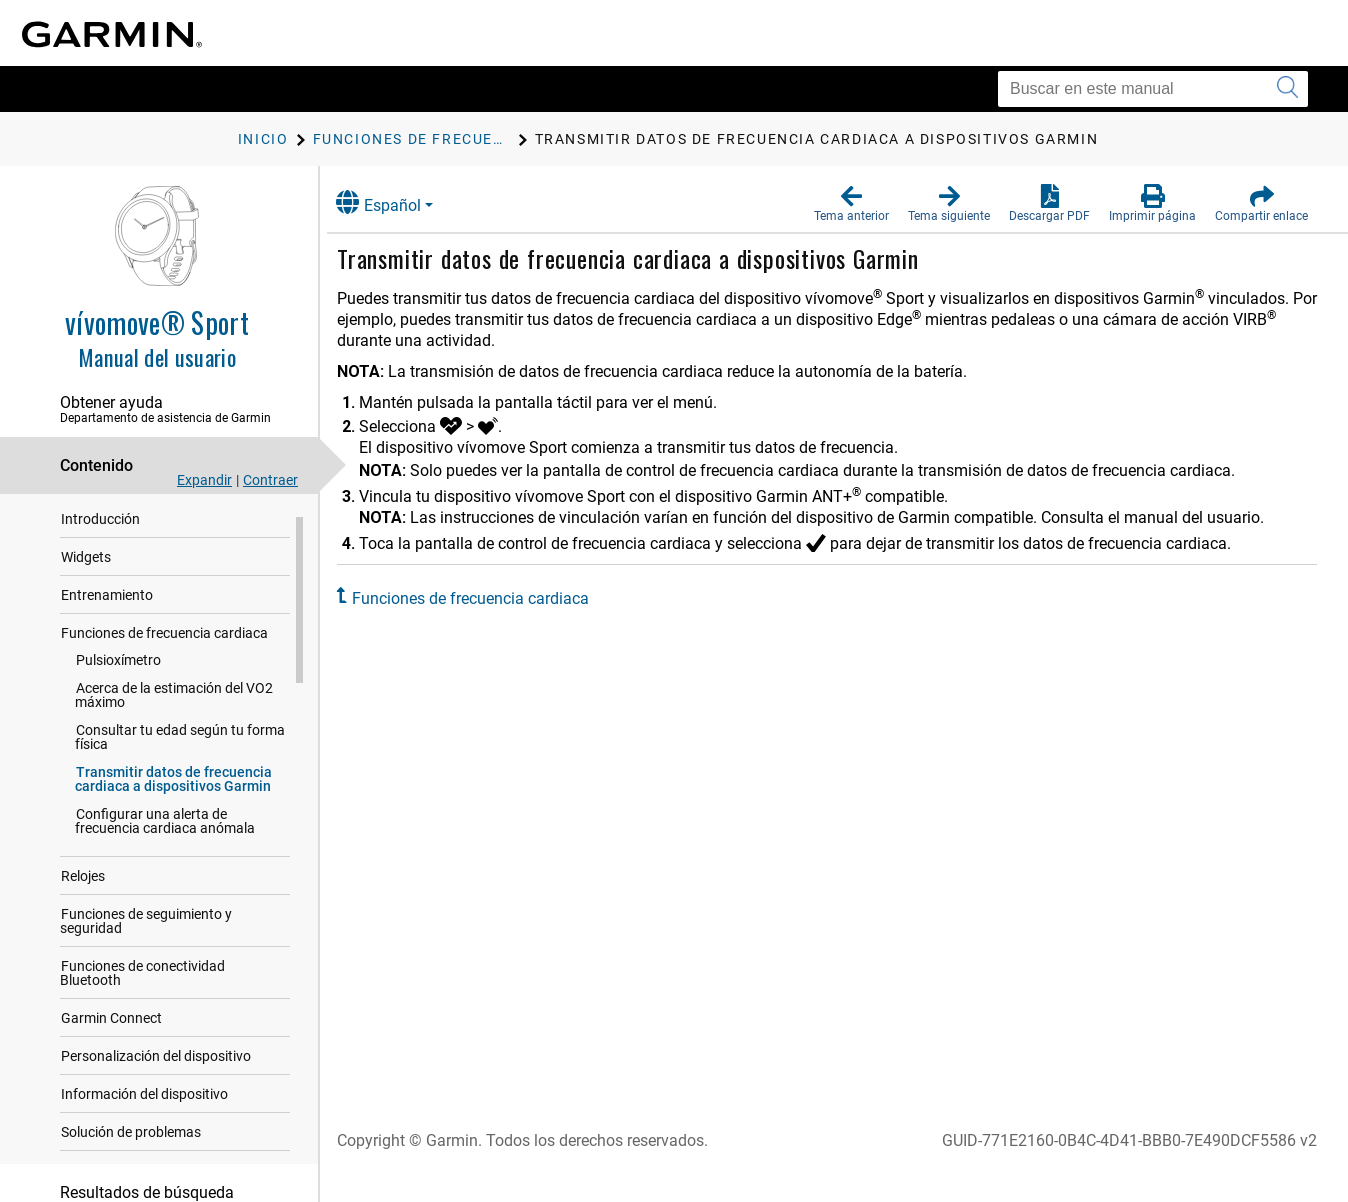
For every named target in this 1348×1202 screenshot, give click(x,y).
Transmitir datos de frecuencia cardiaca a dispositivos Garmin (173, 788)
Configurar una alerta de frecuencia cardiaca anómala (165, 830)
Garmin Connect (111, 1027)
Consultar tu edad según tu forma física (180, 746)
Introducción (100, 528)
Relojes (83, 885)
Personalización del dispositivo (156, 1065)
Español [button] (397, 202)
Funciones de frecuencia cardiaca (164, 642)
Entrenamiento (107, 604)
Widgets (86, 566)
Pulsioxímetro (118, 669)
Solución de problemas (131, 1141)
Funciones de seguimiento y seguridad (146, 930)
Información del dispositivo (144, 1103)
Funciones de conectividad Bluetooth (142, 982)
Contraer (270, 480)
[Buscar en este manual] (1153, 89)
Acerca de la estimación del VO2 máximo (174, 704)
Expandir (204, 480)
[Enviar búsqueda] (1287, 89)
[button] (851, 204)
